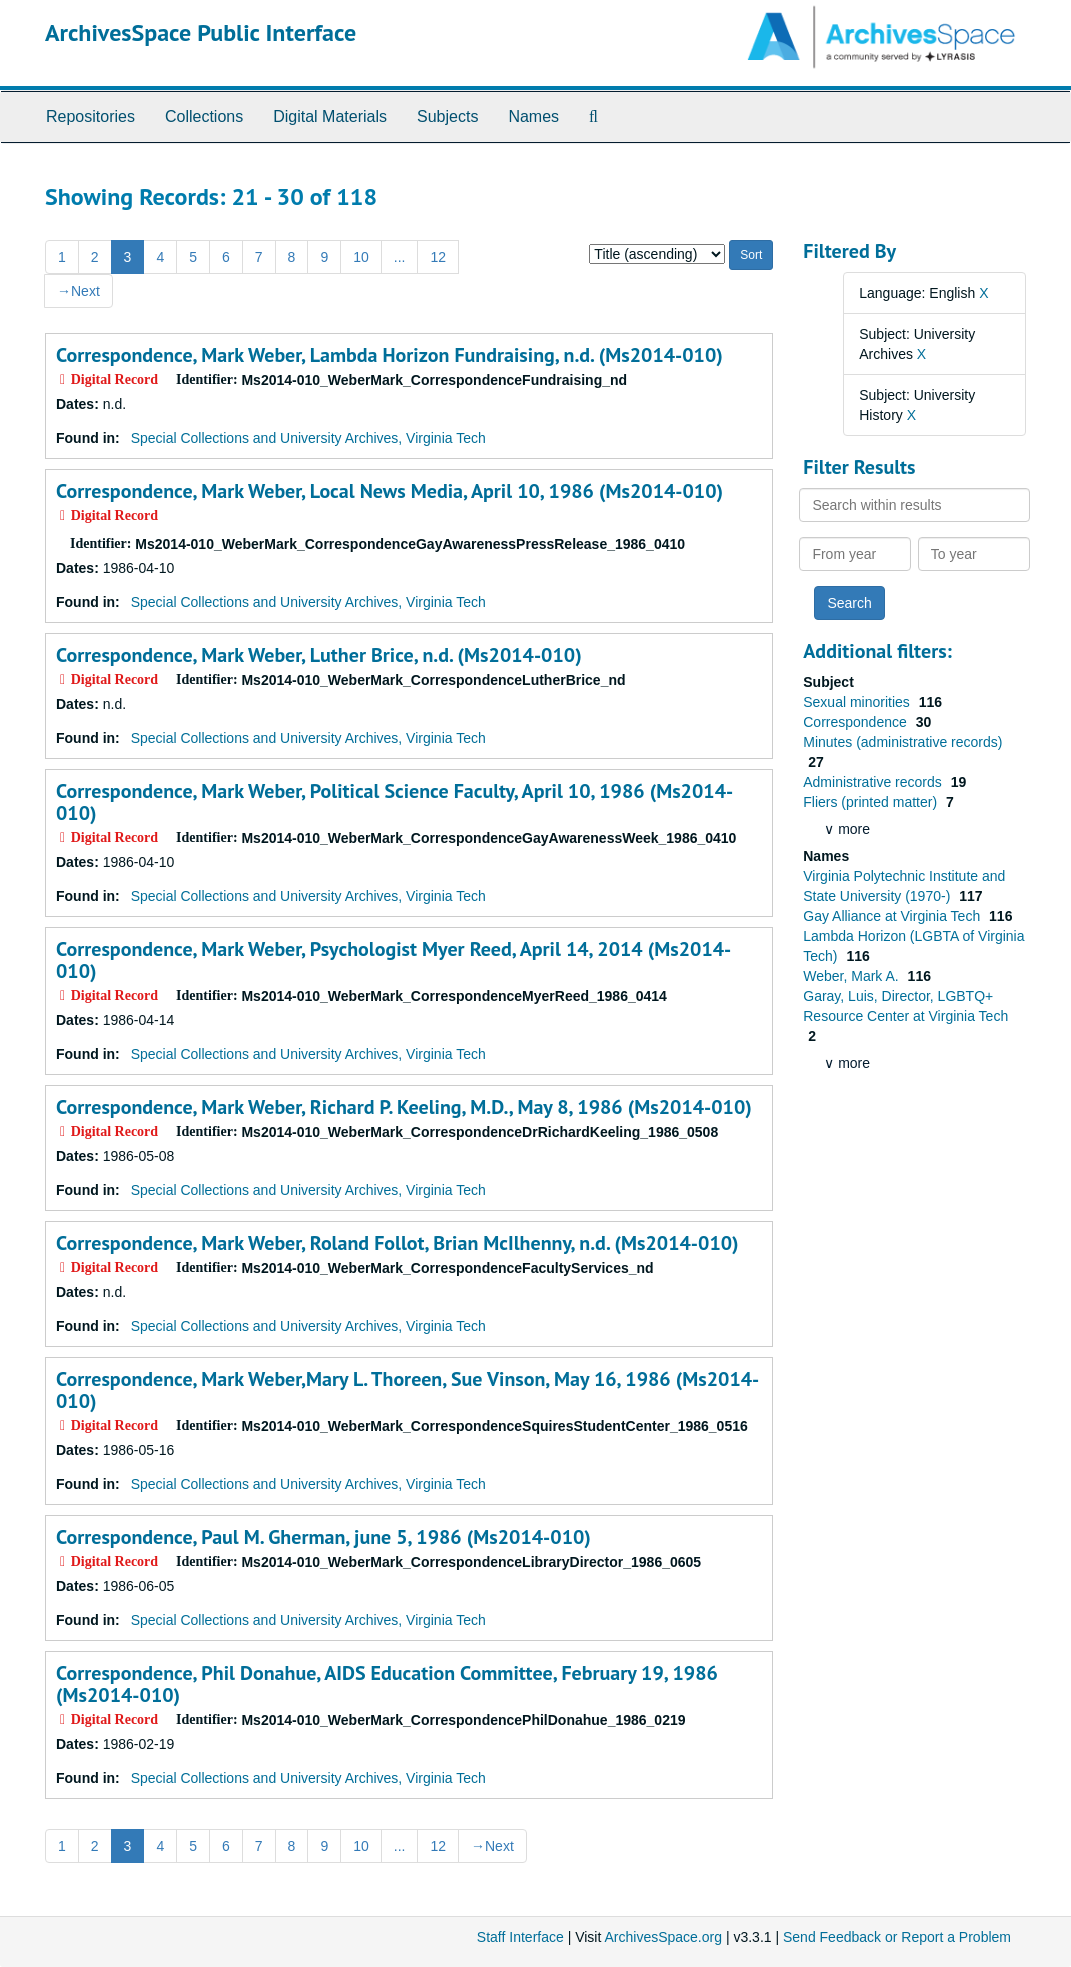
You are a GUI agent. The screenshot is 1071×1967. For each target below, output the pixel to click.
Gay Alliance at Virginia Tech (893, 916)
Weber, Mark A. (852, 976)
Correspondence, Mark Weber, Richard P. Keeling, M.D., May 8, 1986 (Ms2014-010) (404, 1107)
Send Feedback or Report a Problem (897, 1937)
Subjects (447, 116)
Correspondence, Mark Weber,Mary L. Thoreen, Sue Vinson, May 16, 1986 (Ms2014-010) (407, 1390)
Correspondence (856, 722)
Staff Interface (520, 1937)
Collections (204, 116)
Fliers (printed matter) (872, 802)
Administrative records (874, 782)
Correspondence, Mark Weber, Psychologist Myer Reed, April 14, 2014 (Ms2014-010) (393, 960)
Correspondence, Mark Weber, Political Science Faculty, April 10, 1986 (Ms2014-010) (394, 802)
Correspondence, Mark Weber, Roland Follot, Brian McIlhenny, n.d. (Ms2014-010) (397, 1243)
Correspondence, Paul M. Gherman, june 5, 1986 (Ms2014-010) (323, 1537)
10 (361, 257)
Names (533, 116)
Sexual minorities (858, 702)
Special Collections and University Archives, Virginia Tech (308, 438)
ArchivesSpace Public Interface (200, 32)
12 (438, 257)
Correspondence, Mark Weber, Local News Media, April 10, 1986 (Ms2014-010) (389, 491)
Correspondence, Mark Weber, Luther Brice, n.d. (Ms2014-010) (319, 655)
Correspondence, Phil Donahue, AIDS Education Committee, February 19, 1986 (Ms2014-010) (387, 1684)
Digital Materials (330, 116)
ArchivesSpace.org (663, 1937)
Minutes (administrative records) (902, 742)
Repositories (90, 116)
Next (78, 291)
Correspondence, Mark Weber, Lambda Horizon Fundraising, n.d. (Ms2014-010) (389, 355)
